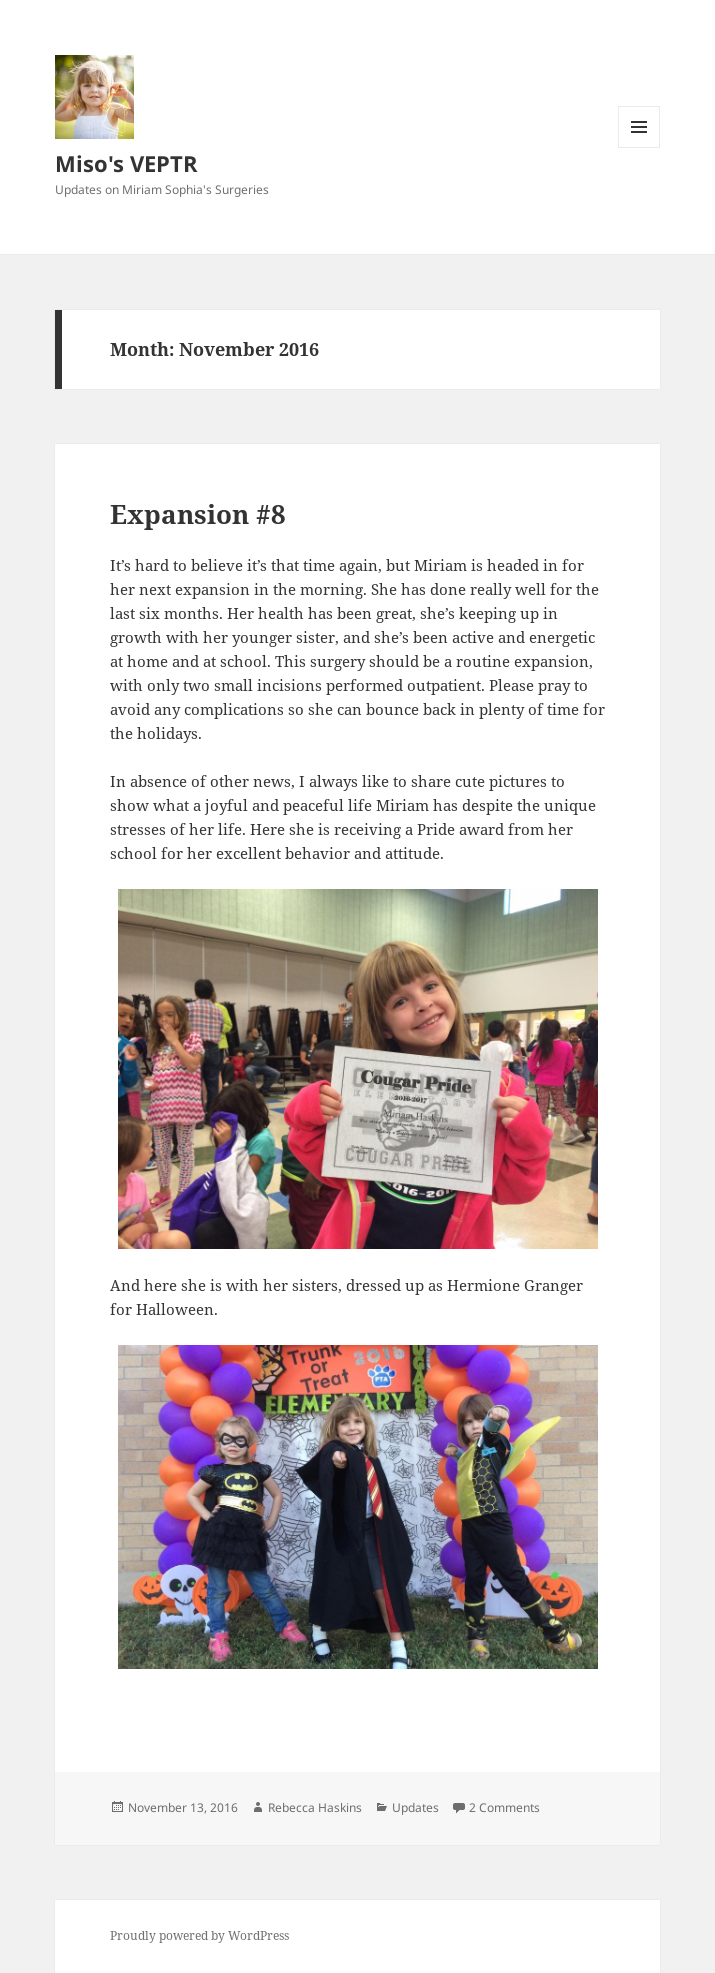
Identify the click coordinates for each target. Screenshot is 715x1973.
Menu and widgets (639, 147)
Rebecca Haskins (315, 1807)
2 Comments (504, 1807)
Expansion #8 (198, 514)
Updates (415, 1807)
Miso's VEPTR (126, 163)
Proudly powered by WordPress (199, 1935)
